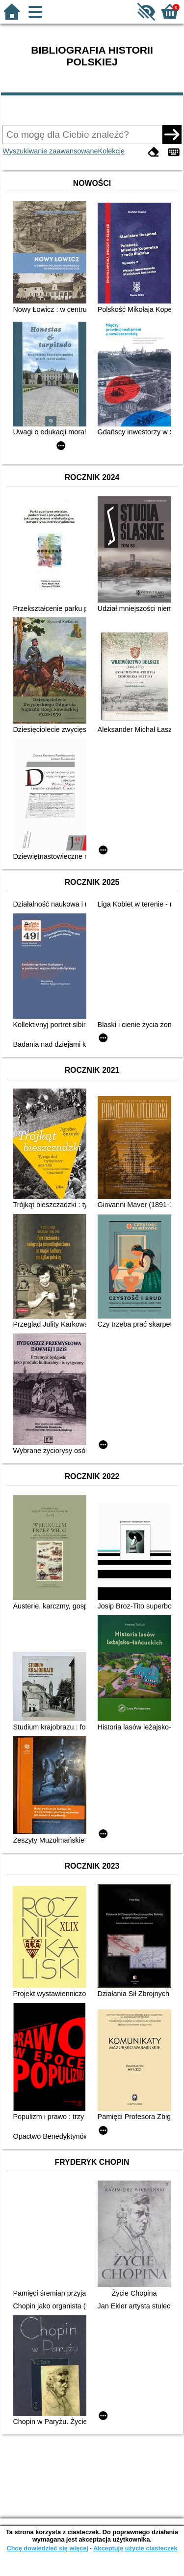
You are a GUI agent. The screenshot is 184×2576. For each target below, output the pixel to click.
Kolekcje (111, 151)
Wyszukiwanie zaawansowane (50, 151)
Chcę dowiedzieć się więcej (47, 2548)
